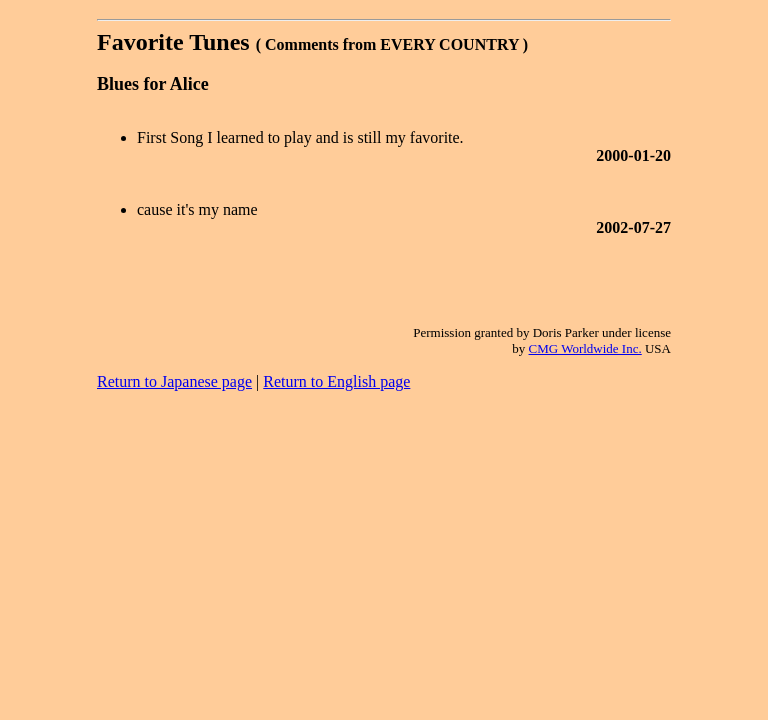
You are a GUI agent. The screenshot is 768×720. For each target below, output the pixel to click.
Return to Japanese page (174, 381)
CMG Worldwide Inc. (585, 348)
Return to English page (336, 381)
